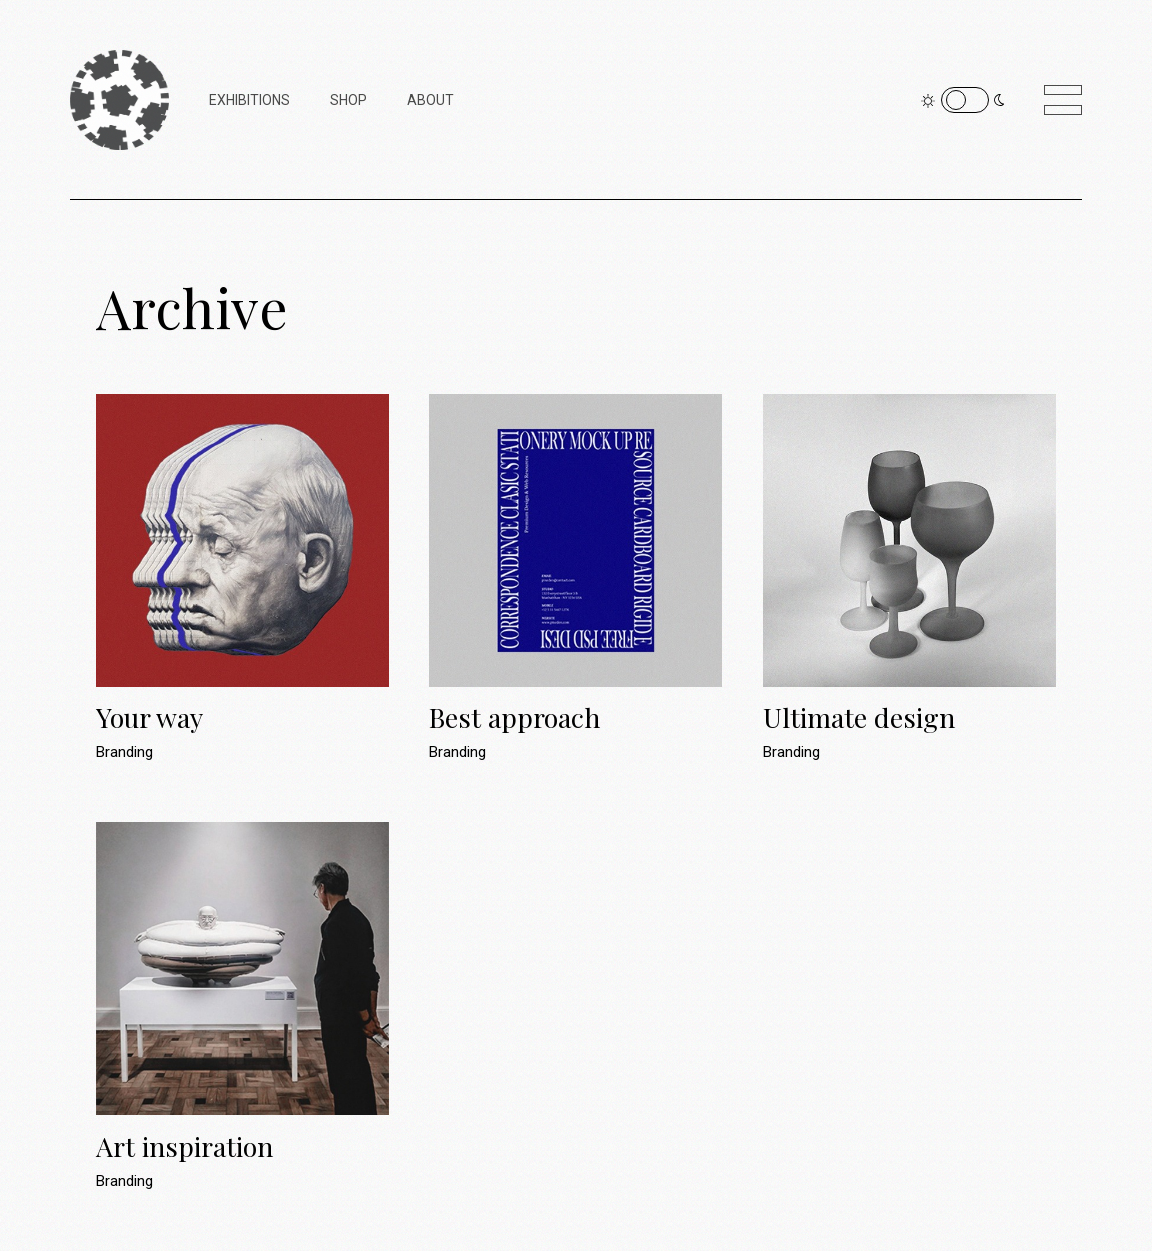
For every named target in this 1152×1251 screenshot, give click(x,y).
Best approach (514, 717)
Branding (124, 752)
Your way (149, 717)
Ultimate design (859, 717)
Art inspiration (184, 1146)
